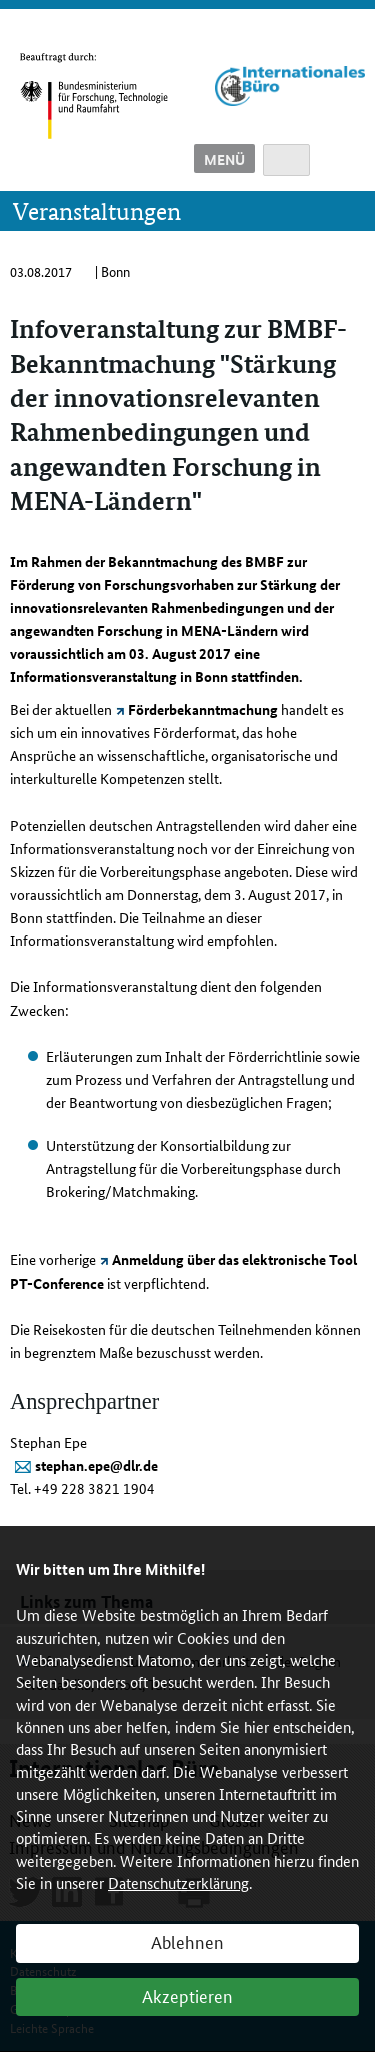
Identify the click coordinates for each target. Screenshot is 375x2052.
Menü (224, 159)
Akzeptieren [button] (187, 1995)
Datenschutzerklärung (178, 1882)
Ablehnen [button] (187, 1941)
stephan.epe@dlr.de (96, 1465)
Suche (286, 160)
